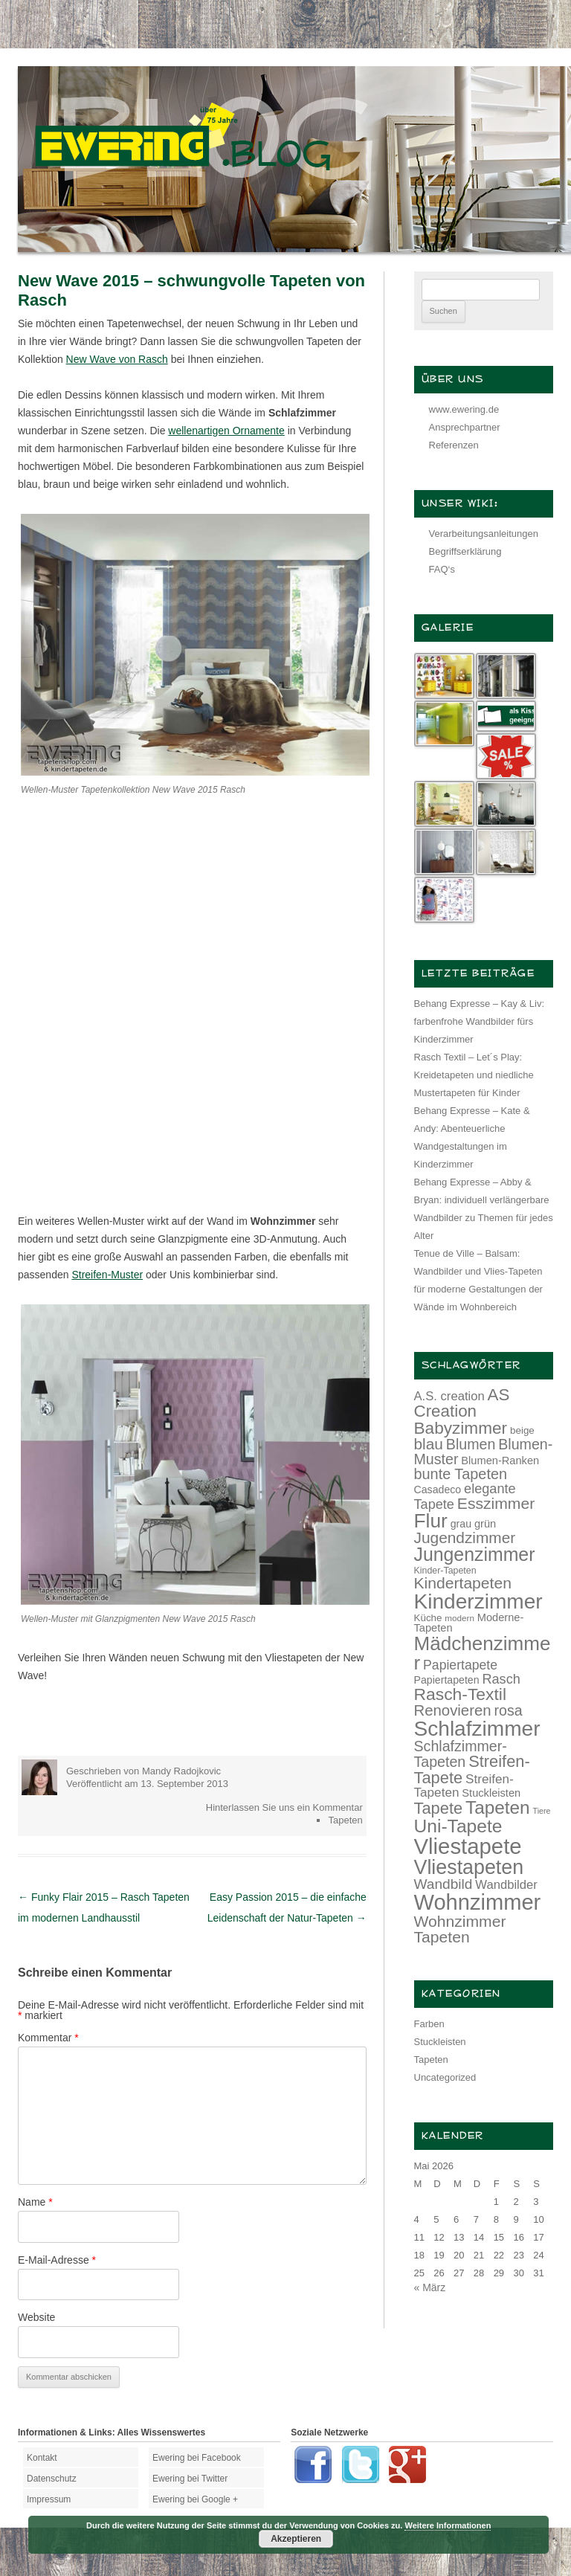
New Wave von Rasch (117, 359)
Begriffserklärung (465, 551)
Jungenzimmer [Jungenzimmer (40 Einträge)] (474, 1555)
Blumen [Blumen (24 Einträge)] (471, 1444)
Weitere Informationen (447, 2525)
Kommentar (48, 2038)
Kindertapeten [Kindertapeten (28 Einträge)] (463, 1582)
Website (36, 2317)
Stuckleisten (440, 2041)
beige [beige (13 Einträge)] (522, 1430)
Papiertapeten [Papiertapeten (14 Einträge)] (447, 1680)
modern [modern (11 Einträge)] (459, 1618)
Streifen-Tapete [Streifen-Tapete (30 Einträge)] (472, 1769)
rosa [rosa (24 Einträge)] (508, 1710)
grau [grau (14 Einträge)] (461, 1524)
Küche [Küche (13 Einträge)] (428, 1617)
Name (35, 2202)
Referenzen (454, 445)
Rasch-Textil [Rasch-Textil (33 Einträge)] (460, 1694)
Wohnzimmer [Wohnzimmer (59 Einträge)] (477, 1902)
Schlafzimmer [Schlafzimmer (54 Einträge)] (477, 1728)
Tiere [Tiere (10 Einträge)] (542, 1810)
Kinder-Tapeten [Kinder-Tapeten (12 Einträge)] (445, 1570)
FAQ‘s (442, 569)
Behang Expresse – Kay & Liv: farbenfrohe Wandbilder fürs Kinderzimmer (479, 1021)
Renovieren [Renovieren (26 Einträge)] (452, 1710)
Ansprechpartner (464, 427)
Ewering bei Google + (195, 2499)
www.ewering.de (464, 409)
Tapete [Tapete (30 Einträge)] (438, 1808)
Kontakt (42, 2458)
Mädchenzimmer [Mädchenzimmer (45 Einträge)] (482, 1653)
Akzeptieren (296, 2539)
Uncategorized (445, 2077)
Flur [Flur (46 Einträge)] (431, 1521)
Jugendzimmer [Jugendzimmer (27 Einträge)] (465, 1537)
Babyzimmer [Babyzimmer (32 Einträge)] (461, 1428)
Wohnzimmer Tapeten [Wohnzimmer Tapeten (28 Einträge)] (460, 1929)
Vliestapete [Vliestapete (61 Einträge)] (468, 1846)
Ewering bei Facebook (196, 2458)
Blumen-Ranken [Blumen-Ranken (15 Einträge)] (500, 1460)
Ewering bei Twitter (190, 2478)
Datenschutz (52, 2478)
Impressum (49, 2499)
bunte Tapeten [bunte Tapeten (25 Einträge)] (461, 1474)
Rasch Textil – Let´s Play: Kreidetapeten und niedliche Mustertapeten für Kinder (474, 1075)
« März (430, 2287)
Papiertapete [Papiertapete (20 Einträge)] (460, 1665)
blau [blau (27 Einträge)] (428, 1443)
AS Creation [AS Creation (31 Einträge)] (462, 1402)
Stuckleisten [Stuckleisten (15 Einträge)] (491, 1793)
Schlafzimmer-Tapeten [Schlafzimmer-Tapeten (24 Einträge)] (460, 1754)
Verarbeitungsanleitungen (483, 533)
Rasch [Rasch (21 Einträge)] (501, 1679)
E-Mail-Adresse (57, 2260)
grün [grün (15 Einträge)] (485, 1524)
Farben (429, 2023)
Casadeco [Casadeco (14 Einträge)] (438, 1489)
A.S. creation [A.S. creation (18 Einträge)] (449, 1396)
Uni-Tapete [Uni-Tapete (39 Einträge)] (458, 1826)
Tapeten (345, 1820)
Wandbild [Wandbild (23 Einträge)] (443, 1884)
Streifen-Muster (107, 1275)
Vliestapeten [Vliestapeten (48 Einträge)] (469, 1867)
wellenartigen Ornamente (226, 431)
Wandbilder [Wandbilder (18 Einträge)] (506, 1885)
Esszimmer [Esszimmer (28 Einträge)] (496, 1503)
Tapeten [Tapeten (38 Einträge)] (497, 1807)
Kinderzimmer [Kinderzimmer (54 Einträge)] (478, 1601)
